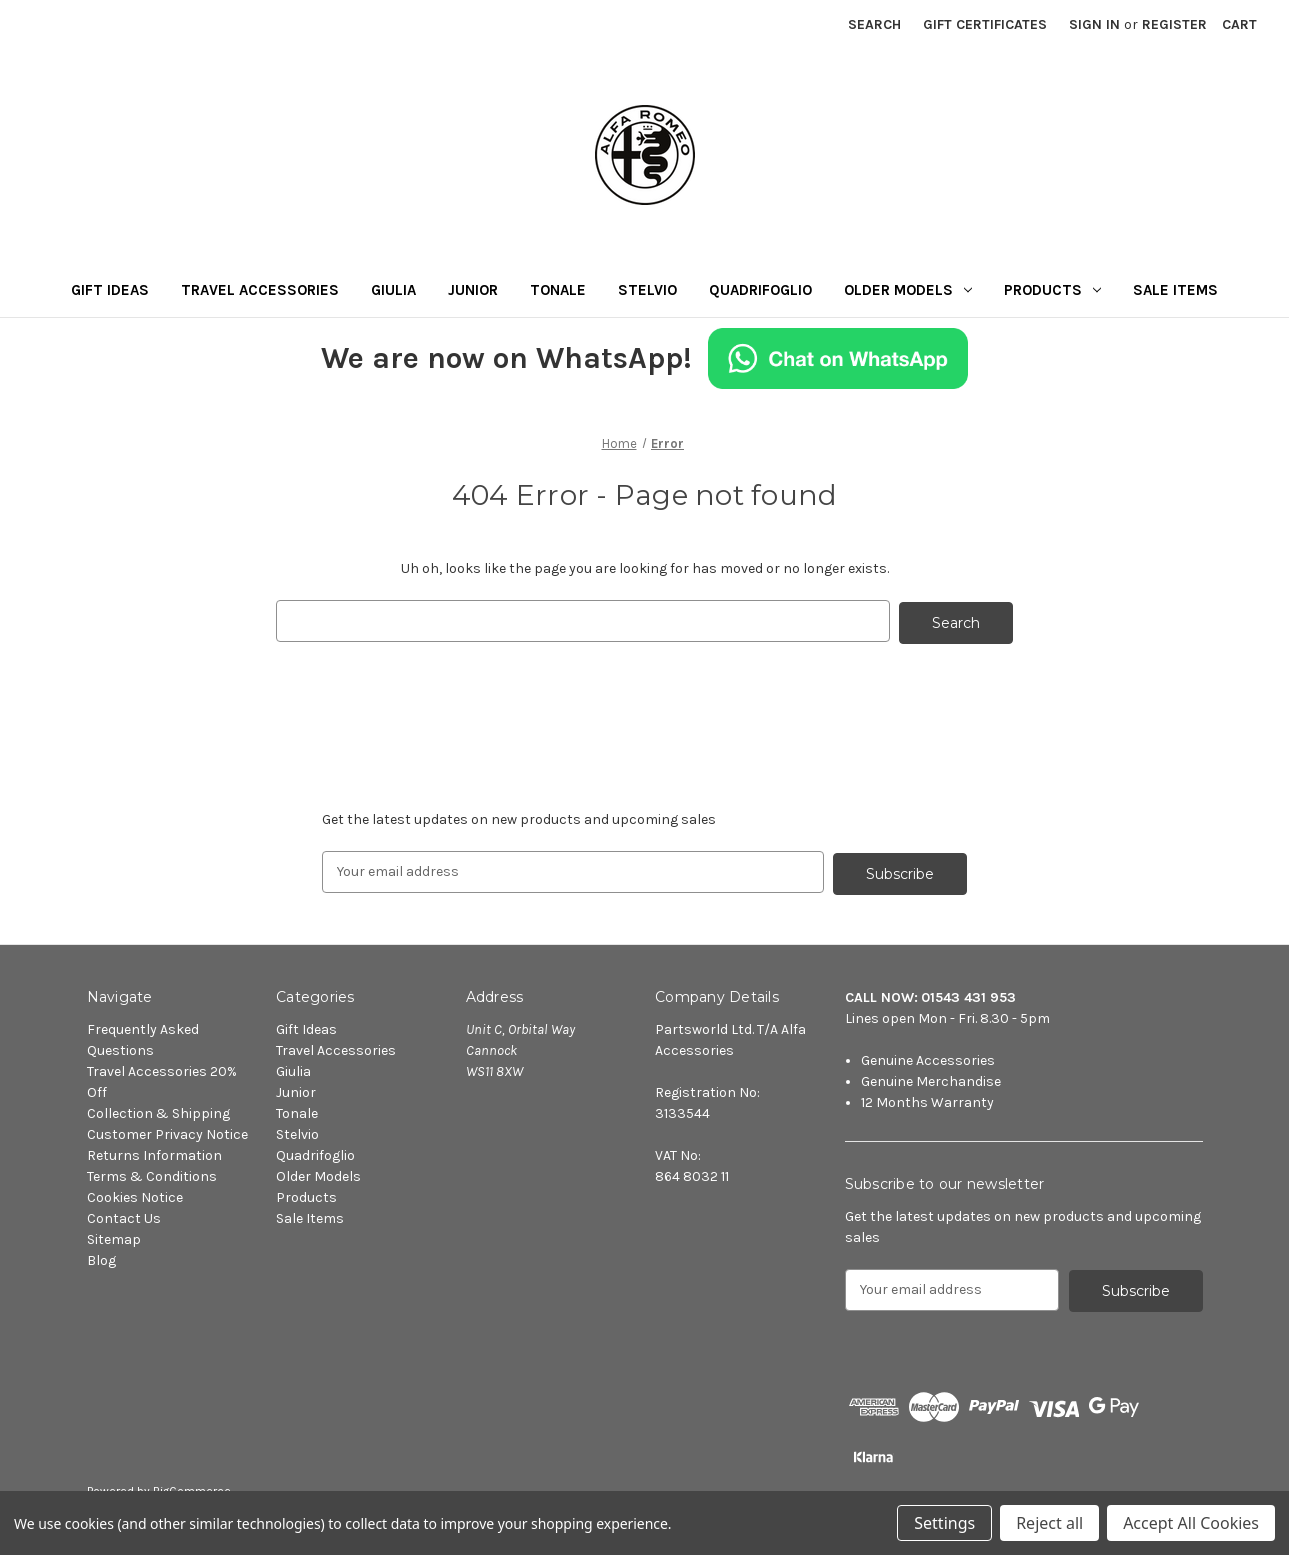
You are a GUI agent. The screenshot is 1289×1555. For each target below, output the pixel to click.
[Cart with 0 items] (1239, 24)
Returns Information (154, 1151)
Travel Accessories (260, 290)
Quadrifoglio (760, 290)
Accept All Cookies (1191, 1523)
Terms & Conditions (152, 1172)
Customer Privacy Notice (167, 1130)
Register (1174, 24)
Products (1052, 290)
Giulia (393, 290)
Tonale (558, 290)
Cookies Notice (135, 1193)
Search (874, 24)
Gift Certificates (985, 24)
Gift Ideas (110, 290)
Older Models (908, 290)
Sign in (1094, 24)
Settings (944, 1523)
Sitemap (114, 1235)
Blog (101, 1256)
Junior (473, 290)
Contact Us (124, 1214)
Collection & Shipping (158, 1109)
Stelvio (647, 290)
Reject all (1049, 1523)
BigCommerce (192, 1486)
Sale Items (1175, 290)
